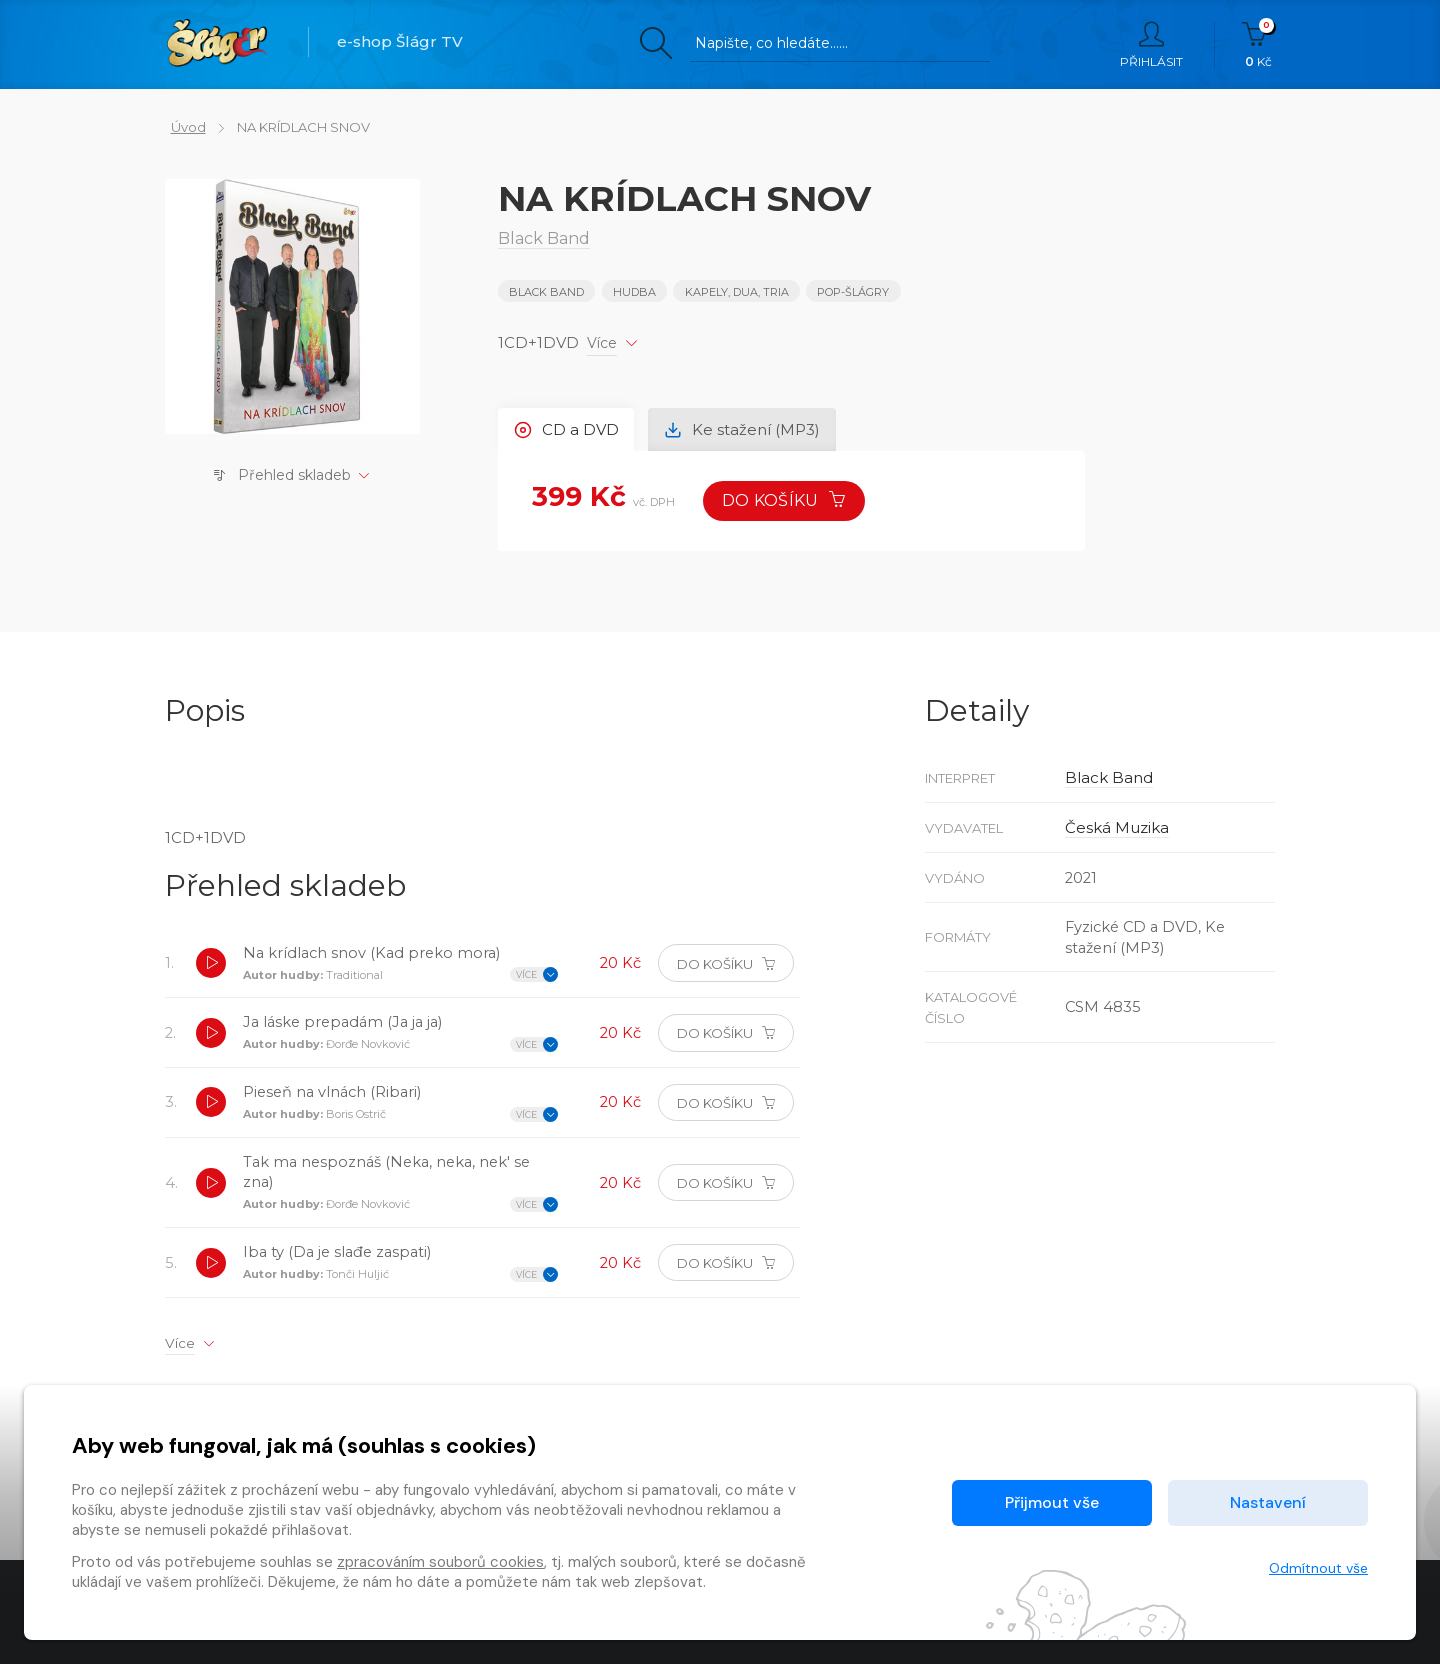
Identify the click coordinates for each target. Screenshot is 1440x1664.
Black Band (546, 292)
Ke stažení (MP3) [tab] (748, 428)
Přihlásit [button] (1151, 45)
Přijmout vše (1052, 1502)
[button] (212, 968)
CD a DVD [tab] (568, 428)
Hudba (635, 292)
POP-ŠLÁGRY (856, 292)
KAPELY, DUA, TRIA (738, 292)
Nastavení (1268, 1502)
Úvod (182, 127)
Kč (1258, 45)
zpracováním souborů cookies (440, 1562)
